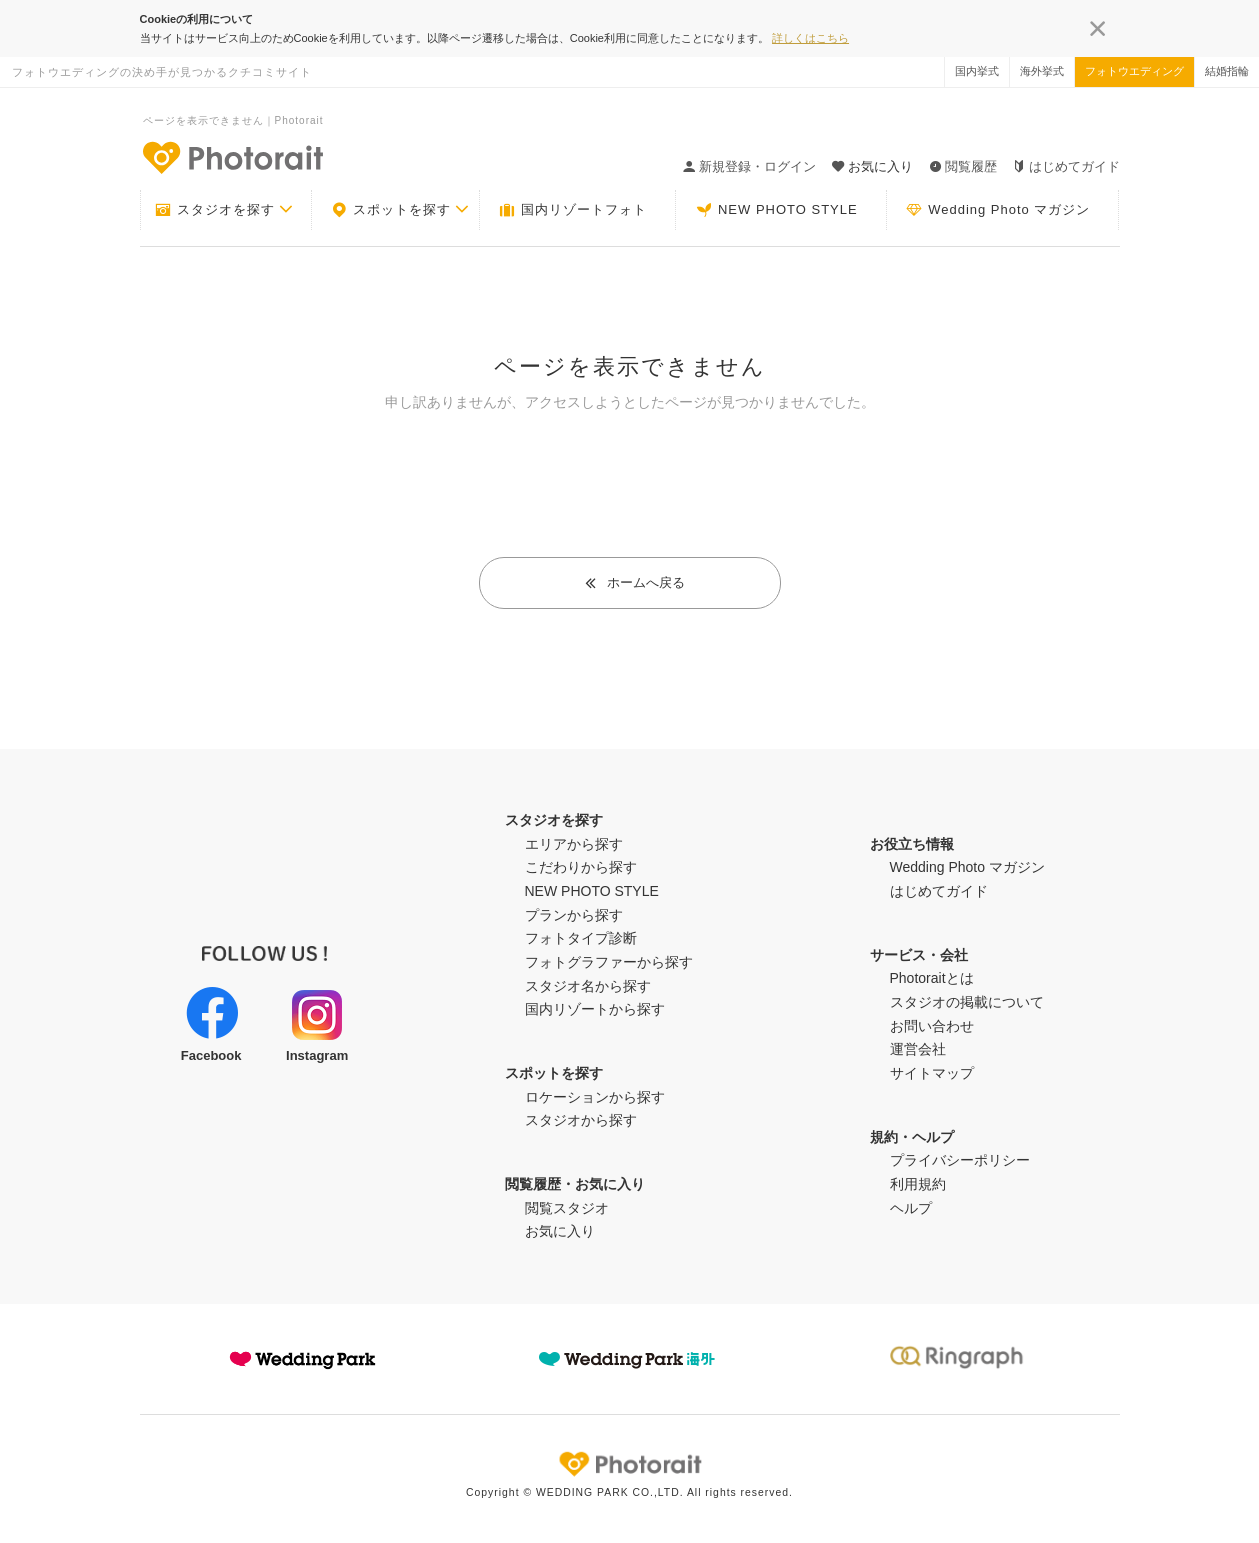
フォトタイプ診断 (581, 938)
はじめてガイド (1066, 166)
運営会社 (918, 1049)
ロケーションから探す (595, 1097)
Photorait (630, 1464)
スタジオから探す (581, 1120)
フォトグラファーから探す (609, 962)
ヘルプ (911, 1208)
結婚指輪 (1227, 71)
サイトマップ (932, 1073)
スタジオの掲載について (967, 1002)
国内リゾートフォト (573, 210)
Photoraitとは (932, 978)
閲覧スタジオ (567, 1208)
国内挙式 (977, 71)
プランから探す (574, 915)
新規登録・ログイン (749, 166)
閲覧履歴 (963, 166)
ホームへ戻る (634, 582)
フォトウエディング (1134, 71)
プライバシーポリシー (960, 1160)
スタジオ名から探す (588, 986)
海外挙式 (1042, 71)
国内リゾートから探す (595, 1009)
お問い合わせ (932, 1026)
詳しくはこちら (810, 38)
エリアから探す (574, 844)
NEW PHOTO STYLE (777, 210)
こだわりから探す (581, 867)
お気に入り (560, 1231)
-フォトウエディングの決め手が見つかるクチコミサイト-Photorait (232, 157)
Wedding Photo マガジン (998, 210)
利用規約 (918, 1184)
